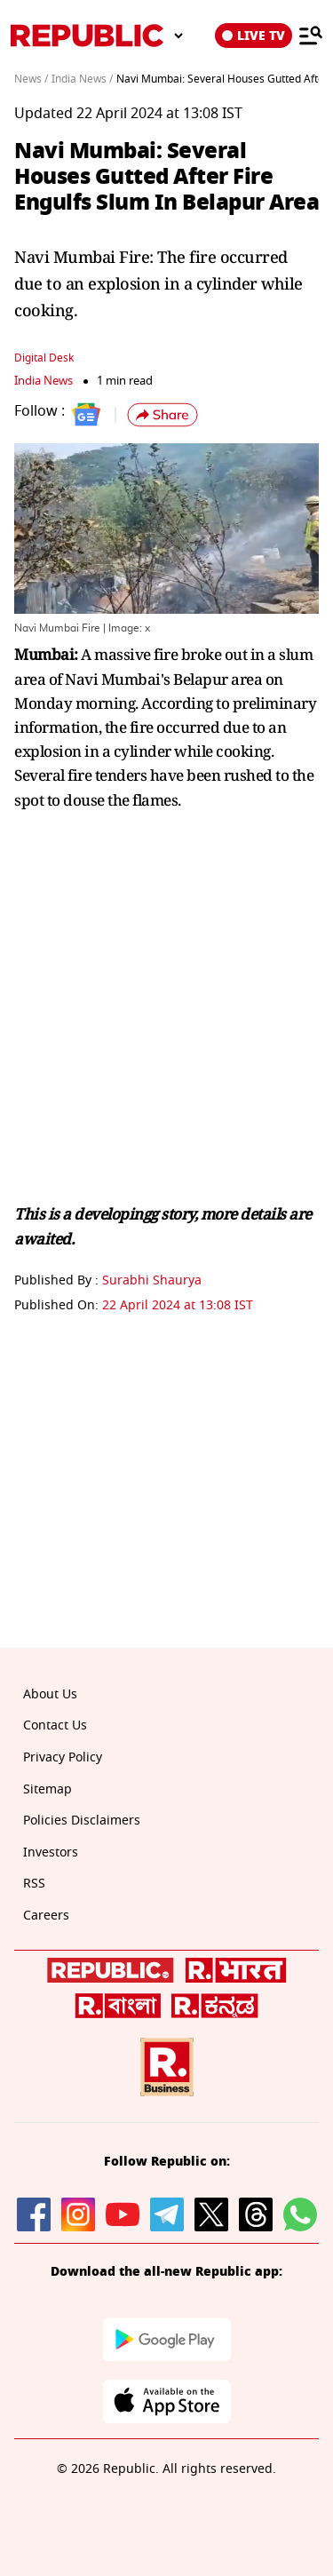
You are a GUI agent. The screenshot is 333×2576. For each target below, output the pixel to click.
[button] (162, 414)
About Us (50, 1694)
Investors (50, 1852)
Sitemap (47, 1789)
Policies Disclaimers (81, 1820)
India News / (82, 79)
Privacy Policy (62, 1757)
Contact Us (55, 1725)
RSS (34, 1883)
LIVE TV (253, 35)
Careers (46, 1915)
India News (43, 380)
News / (31, 79)
